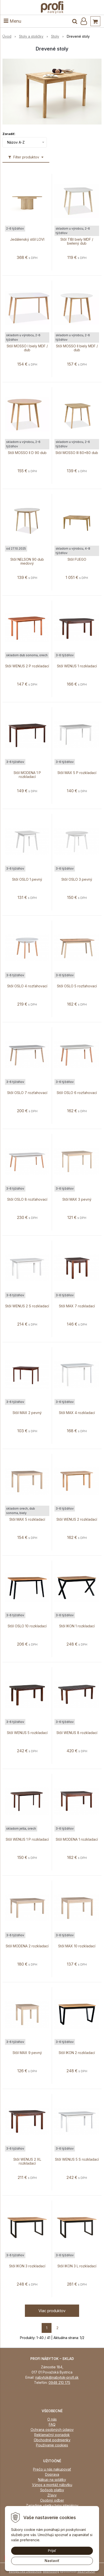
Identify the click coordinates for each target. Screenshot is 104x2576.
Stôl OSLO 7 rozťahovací (27, 1093)
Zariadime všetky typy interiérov (52, 2505)
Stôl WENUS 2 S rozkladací (27, 1306)
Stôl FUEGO (77, 559)
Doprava (52, 2474)
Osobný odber (52, 2500)
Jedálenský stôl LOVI (27, 239)
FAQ (52, 2424)
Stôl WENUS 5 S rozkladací (77, 2159)
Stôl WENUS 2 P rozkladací (27, 666)
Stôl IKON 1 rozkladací (77, 1626)
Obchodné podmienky (52, 2440)
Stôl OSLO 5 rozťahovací (77, 986)
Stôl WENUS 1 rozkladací (77, 666)
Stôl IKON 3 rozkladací (27, 2266)
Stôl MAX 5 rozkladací (27, 1519)
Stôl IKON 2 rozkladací (77, 2053)
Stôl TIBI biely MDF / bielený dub (76, 241)
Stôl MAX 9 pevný (27, 2053)
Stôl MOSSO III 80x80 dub (76, 453)
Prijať (52, 2551)
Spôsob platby (52, 2490)
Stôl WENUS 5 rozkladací (27, 1733)
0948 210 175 (59, 2382)
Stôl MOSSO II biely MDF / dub (77, 348)
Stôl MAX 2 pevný (27, 1413)
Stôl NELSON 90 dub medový (27, 561)
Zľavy (52, 2495)
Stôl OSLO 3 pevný (76, 879)
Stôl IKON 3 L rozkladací (76, 2266)
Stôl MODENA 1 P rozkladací (27, 775)
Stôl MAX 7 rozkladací (77, 1306)
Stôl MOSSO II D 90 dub (27, 453)
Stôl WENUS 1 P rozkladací (27, 1839)
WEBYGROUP (86, 2571)
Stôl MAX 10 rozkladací (76, 1946)
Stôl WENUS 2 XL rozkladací (27, 2161)
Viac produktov (52, 2310)
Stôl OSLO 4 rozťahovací (27, 986)
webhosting (51, 2571)
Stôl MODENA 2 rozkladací (27, 1946)
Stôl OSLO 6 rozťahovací (77, 1093)
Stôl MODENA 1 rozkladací (77, 1839)
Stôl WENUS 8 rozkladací (76, 1733)
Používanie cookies (52, 2445)
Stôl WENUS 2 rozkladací (76, 1519)
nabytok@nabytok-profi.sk (57, 2377)
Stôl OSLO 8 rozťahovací (27, 1199)
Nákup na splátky (52, 2479)
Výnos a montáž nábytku (52, 2485)
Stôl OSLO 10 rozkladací (27, 1626)
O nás (52, 2419)
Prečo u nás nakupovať (52, 2469)
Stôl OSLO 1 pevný (27, 879)
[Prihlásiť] (84, 21)
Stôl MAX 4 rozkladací (77, 1413)
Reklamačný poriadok (52, 2435)
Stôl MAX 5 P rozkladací (76, 773)
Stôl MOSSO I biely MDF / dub (27, 348)
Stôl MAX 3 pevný (76, 1199)
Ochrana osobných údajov (52, 2429)
